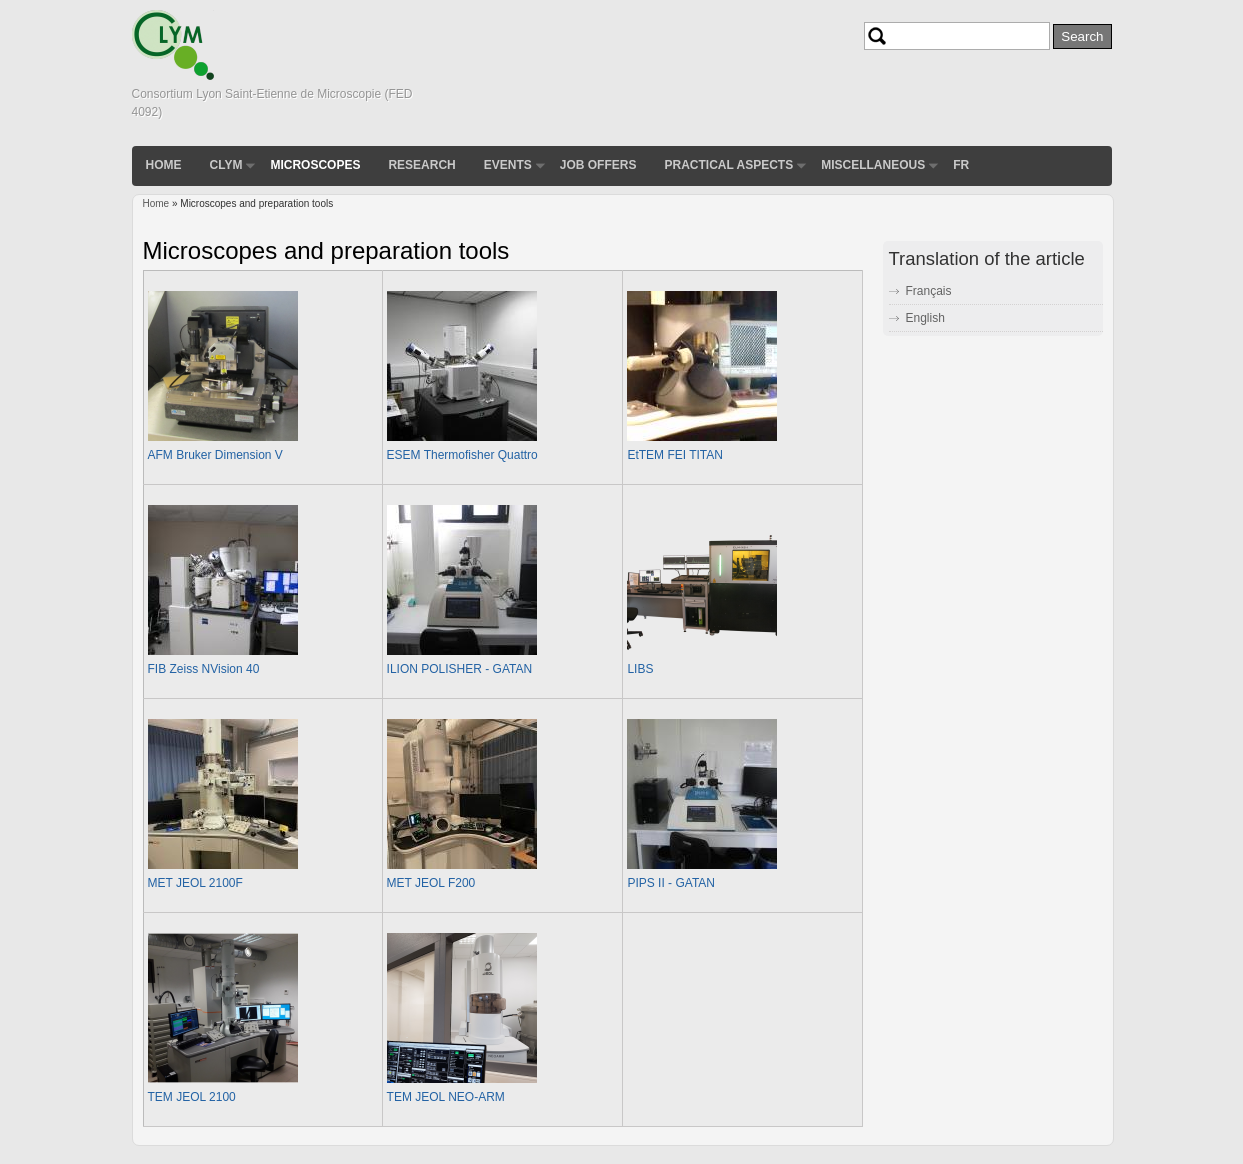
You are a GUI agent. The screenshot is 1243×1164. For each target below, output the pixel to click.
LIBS (640, 669)
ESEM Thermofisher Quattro (462, 455)
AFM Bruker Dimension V (215, 455)
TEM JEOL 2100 (192, 1097)
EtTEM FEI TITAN (675, 455)
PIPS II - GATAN (671, 883)
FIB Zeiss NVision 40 (204, 669)
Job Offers (598, 165)
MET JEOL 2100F (195, 883)
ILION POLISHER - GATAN (460, 669)
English (925, 318)
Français (929, 291)
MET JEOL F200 (431, 883)
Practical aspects (728, 165)
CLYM (226, 165)
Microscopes (315, 165)
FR (961, 165)
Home (164, 165)
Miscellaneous (873, 165)
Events (508, 165)
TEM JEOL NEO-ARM (446, 1097)
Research (421, 165)
